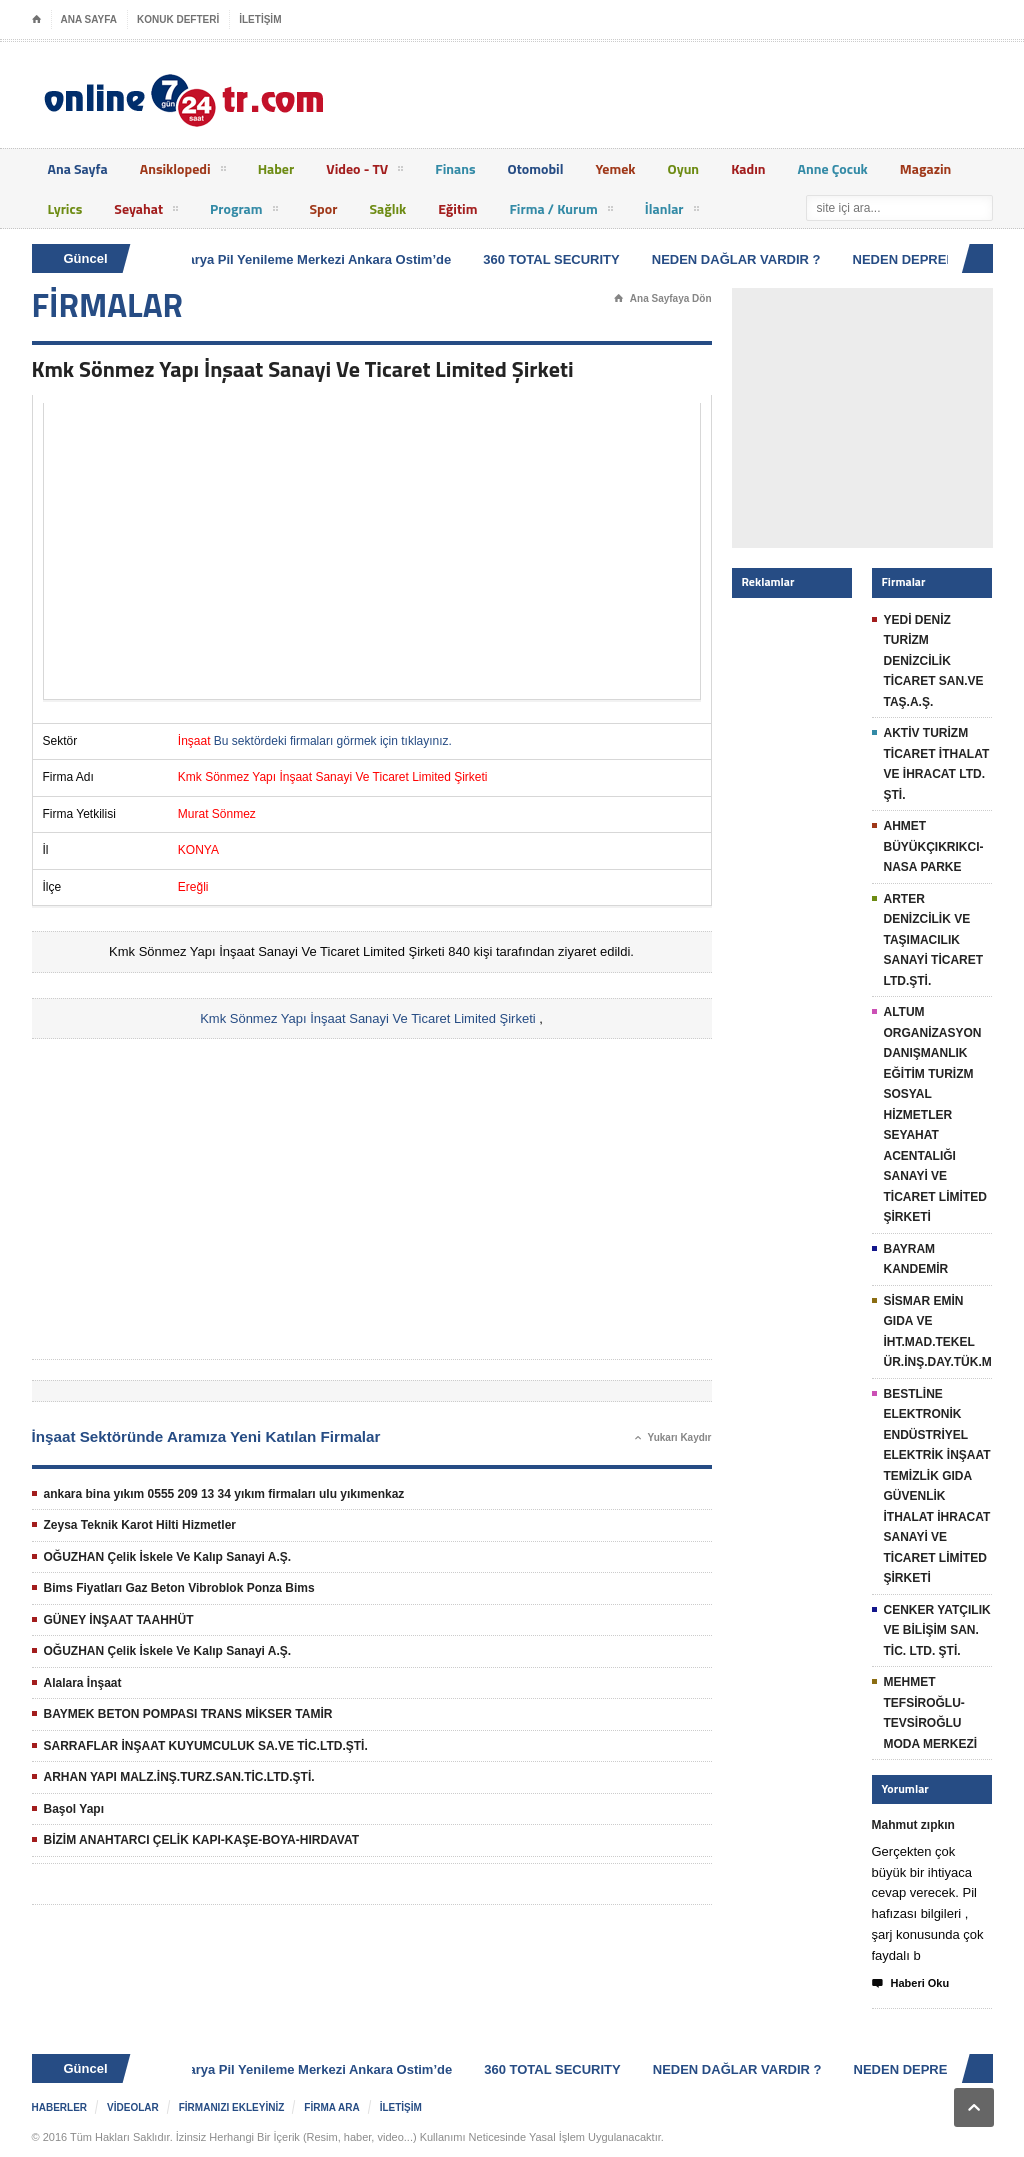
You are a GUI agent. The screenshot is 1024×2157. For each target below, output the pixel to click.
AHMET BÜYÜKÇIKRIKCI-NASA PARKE (934, 846)
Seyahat (146, 212)
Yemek (615, 168)
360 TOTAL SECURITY (554, 259)
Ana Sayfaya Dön (663, 299)
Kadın (748, 168)
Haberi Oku (911, 1984)
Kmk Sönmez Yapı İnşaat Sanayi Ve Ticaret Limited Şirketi (368, 1018)
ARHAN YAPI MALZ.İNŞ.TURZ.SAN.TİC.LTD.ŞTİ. (179, 1777)
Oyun (684, 168)
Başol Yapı (74, 1809)
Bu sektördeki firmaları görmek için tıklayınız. (333, 741)
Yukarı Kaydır (673, 1438)
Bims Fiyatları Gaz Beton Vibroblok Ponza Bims (179, 1588)
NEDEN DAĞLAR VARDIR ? (739, 259)
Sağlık (387, 208)
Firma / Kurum (560, 212)
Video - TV (364, 172)
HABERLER (60, 2107)
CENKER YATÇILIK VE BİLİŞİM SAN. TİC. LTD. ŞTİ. (937, 1630)
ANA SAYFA (89, 19)
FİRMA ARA (331, 2107)
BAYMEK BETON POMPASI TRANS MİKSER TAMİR (188, 1714)
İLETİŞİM (260, 19)
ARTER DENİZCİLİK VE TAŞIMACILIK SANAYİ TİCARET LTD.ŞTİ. (934, 940)
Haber (276, 168)
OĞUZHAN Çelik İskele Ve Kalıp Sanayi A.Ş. (168, 1557)
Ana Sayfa (78, 168)
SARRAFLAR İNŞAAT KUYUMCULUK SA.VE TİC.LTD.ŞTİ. (206, 1746)
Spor (324, 208)
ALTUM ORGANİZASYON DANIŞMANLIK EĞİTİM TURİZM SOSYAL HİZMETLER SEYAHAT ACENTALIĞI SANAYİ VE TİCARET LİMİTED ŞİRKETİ (935, 1114)
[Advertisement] (372, 551)
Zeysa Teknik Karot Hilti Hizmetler (140, 1525)
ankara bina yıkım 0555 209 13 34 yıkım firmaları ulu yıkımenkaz (224, 1494)
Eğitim (457, 208)
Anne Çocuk (833, 168)
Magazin (926, 168)
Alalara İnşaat (83, 1683)
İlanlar (672, 212)
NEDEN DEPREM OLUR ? (934, 259)
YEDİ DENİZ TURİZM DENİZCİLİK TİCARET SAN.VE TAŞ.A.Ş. (934, 661)
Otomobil (536, 168)
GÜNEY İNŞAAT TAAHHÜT (119, 1620)
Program (244, 212)
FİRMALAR (108, 305)
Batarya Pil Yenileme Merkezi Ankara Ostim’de (312, 259)
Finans (455, 168)
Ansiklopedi (183, 172)
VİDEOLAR (133, 2107)
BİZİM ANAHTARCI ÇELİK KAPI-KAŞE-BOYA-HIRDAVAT (202, 1840)
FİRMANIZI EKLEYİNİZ (232, 2107)
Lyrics (65, 208)
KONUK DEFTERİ (178, 19)
